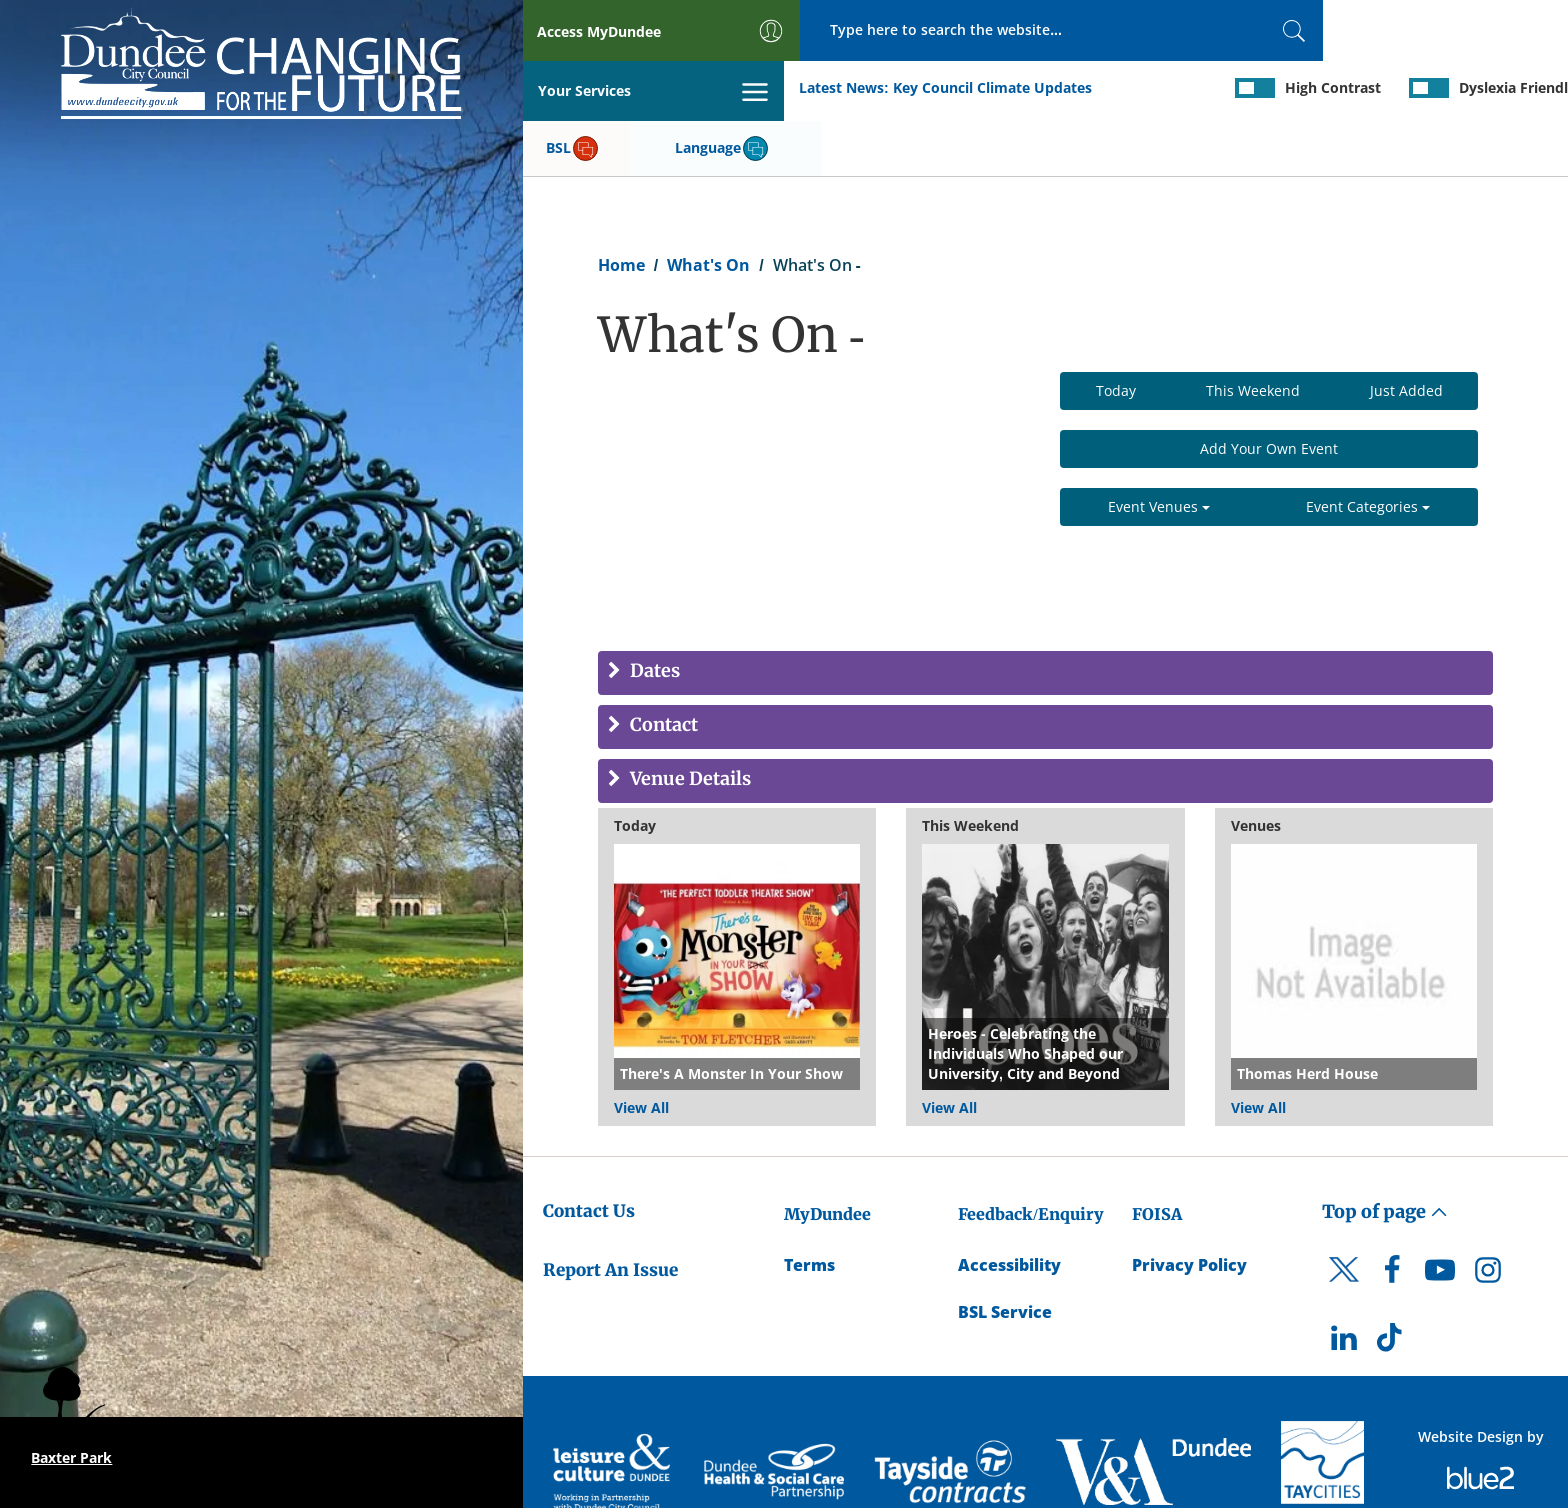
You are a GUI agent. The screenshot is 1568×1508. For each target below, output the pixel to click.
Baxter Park (71, 1457)
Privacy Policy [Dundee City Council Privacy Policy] (1189, 1206)
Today (1116, 331)
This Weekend (1253, 331)
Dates (653, 612)
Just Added (1406, 331)
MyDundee (827, 1155)
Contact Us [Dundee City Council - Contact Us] (589, 1152)
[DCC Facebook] (1392, 1216)
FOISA (1157, 1155)
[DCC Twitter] (1344, 1227)
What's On (708, 206)
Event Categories (1368, 447)
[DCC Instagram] (1488, 1216)
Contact (662, 666)
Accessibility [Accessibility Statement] (1009, 1206)
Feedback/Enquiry (1030, 1155)
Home (621, 206)
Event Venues (1159, 447)
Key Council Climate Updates (730, 88)
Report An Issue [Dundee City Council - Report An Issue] (610, 1210)
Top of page (1385, 1152)
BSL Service (1005, 1253)
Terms (809, 1206)
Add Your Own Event (1269, 389)
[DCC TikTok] (1392, 1283)
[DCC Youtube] (1440, 1216)
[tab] (1045, 614)
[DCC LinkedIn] (1344, 1283)
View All (641, 1048)
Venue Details (688, 720)
